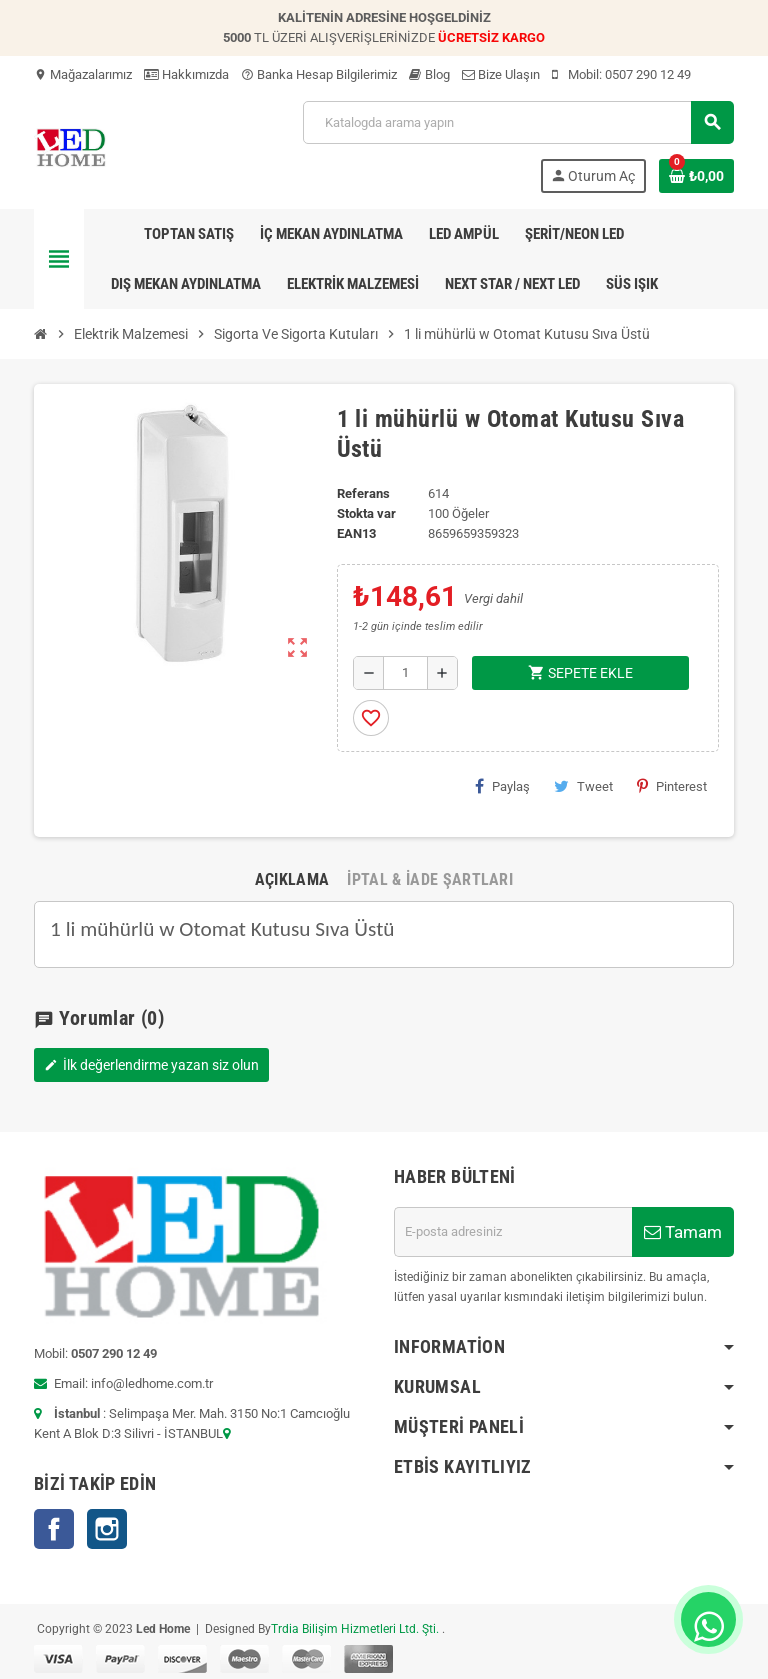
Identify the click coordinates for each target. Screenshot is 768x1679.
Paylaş (502, 786)
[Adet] (405, 673)
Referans (363, 493)
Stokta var (366, 513)
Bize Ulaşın (501, 74)
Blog (429, 74)
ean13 (356, 533)
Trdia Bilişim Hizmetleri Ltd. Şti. (356, 1629)
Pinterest (672, 786)
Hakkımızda (186, 74)
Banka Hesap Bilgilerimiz (319, 74)
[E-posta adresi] (513, 1232)
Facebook (54, 1529)
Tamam (683, 1232)
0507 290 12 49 (648, 74)
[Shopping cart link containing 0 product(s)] (696, 176)
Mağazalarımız (83, 74)
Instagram (107, 1529)
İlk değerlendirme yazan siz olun (151, 1065)
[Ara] (518, 122)
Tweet (583, 786)
